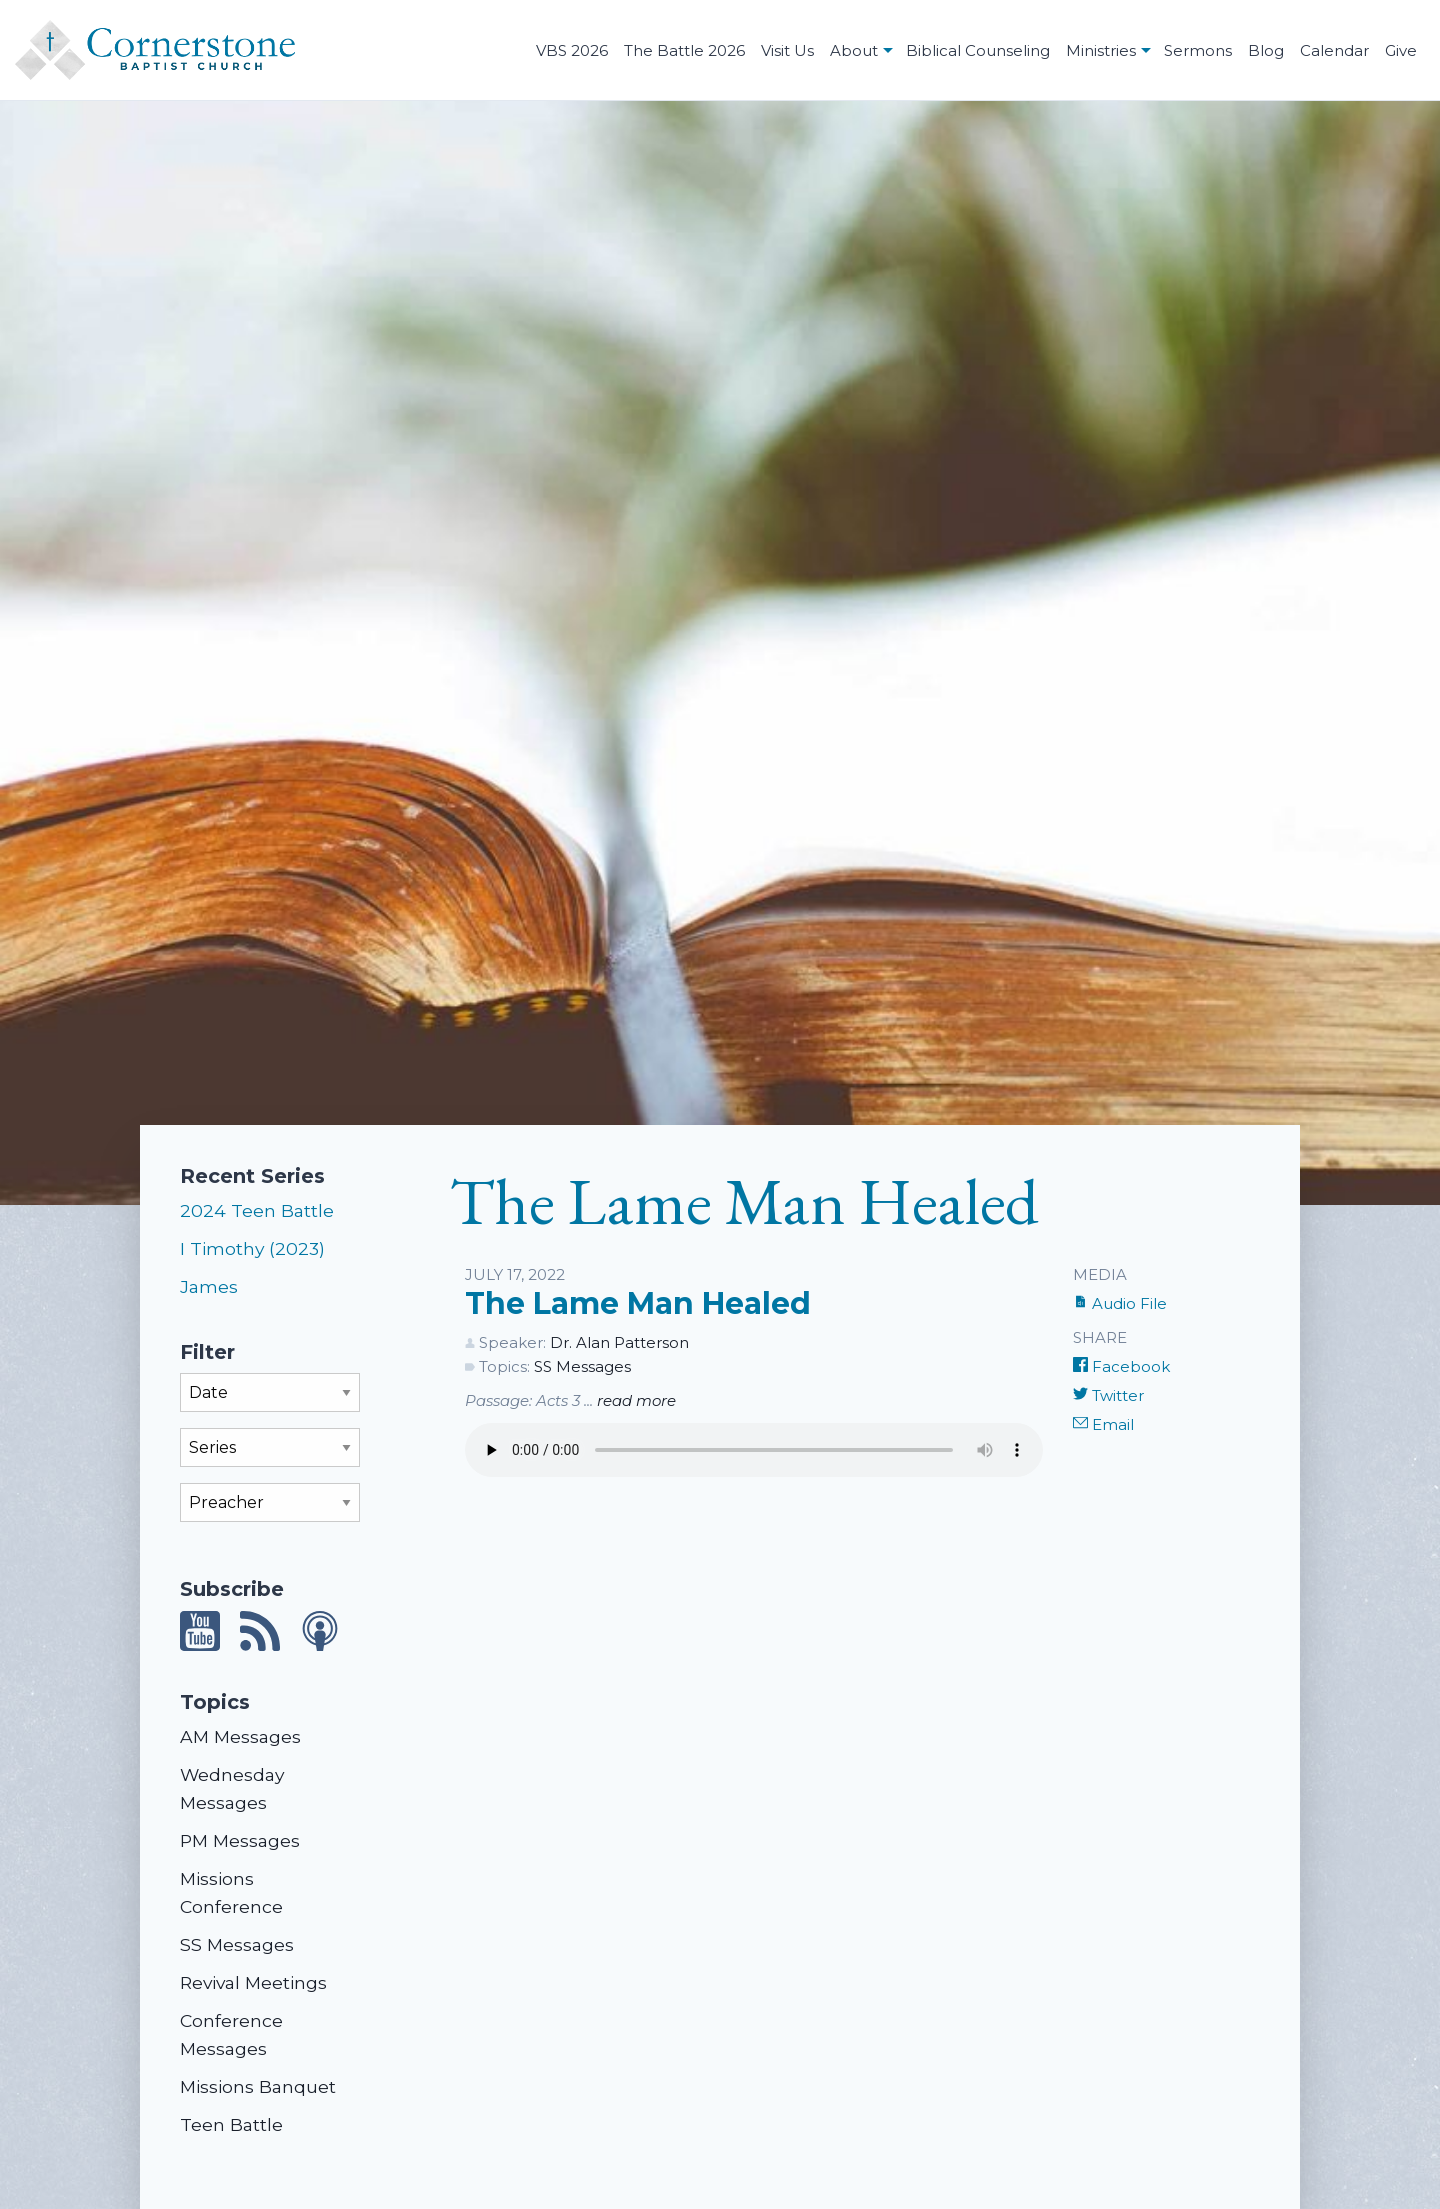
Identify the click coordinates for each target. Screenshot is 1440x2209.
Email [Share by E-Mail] (1103, 1424)
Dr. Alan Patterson (619, 1342)
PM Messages (240, 1840)
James (209, 1286)
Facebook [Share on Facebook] (1121, 1366)
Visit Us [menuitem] (787, 50)
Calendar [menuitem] (1334, 50)
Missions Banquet (258, 2086)
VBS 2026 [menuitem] (572, 50)
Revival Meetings (253, 1982)
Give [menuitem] (1401, 50)
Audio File (1120, 1303)
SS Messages (237, 1944)
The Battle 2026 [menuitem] (684, 50)
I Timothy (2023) (252, 1248)
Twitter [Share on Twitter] (1108, 1395)
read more (636, 1400)
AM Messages (240, 1736)
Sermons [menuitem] (1198, 50)
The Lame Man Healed (638, 1303)
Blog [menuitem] (1266, 50)
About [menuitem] (854, 50)
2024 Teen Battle (257, 1210)
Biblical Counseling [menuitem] (978, 50)
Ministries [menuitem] (1101, 50)
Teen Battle (231, 2124)
